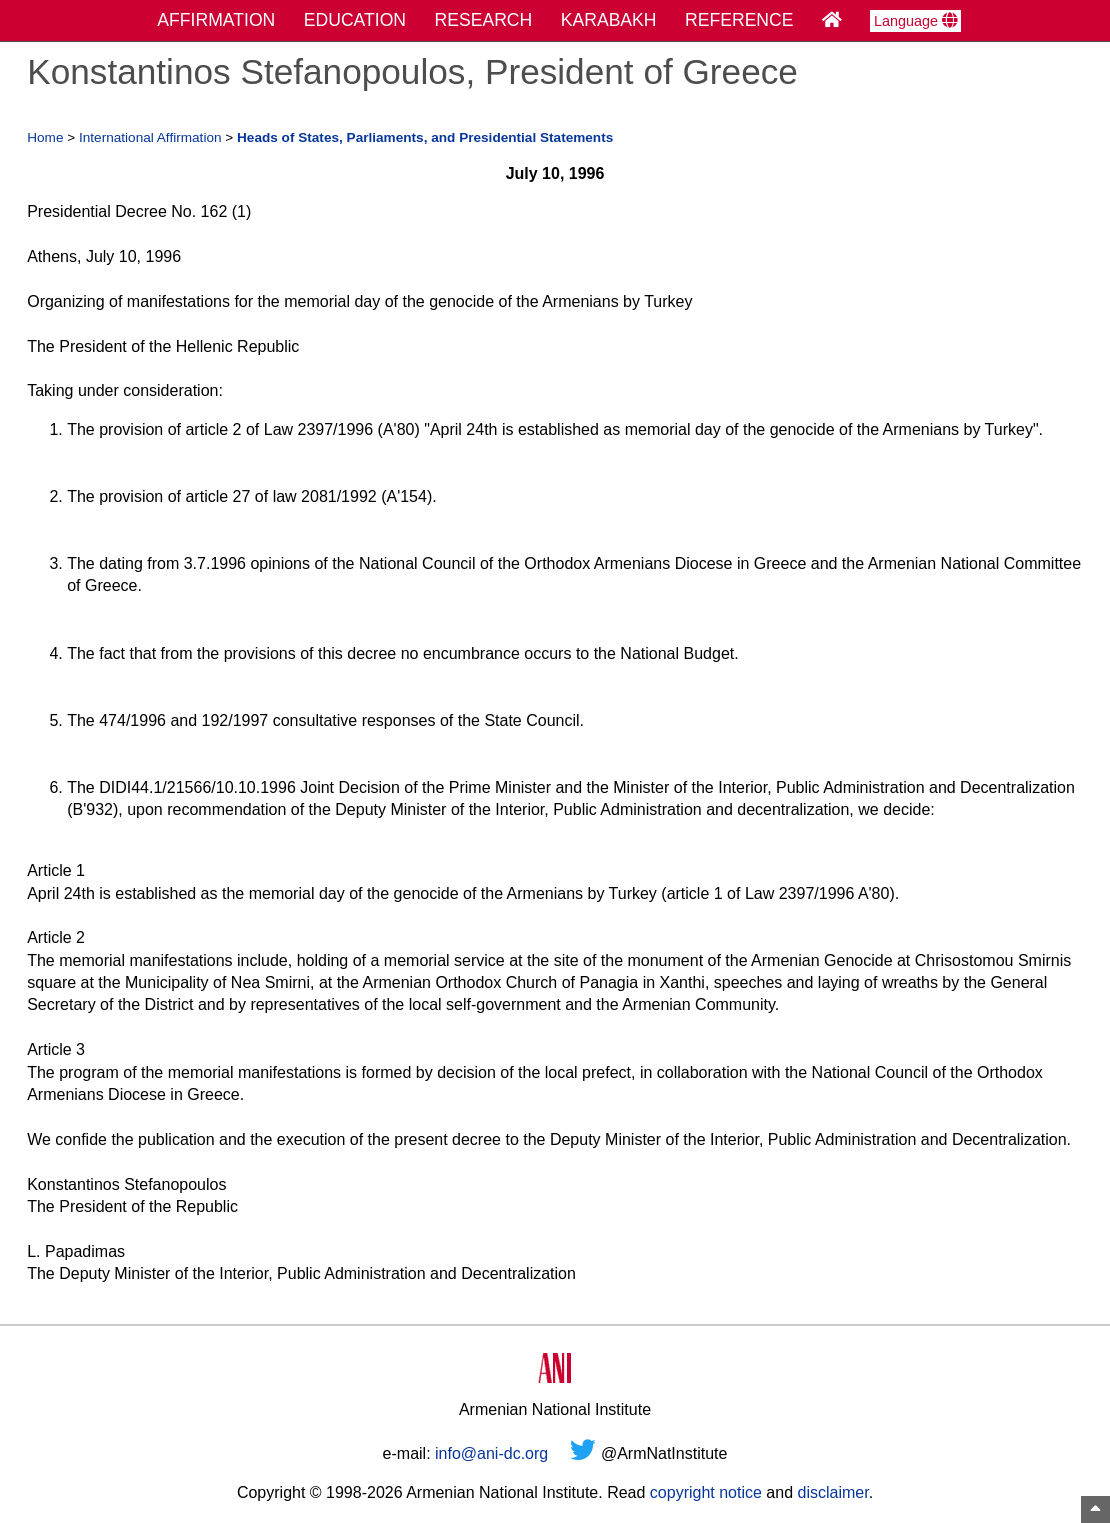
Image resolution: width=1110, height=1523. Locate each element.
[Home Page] (832, 20)
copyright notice (706, 1492)
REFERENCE (739, 20)
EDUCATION (355, 20)
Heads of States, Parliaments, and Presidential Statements (425, 137)
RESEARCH (484, 20)
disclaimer (832, 1492)
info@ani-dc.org (491, 1453)
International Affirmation (150, 137)
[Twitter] (583, 1453)
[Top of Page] (1095, 1509)
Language (915, 21)
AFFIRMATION (216, 20)
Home (45, 137)
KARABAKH (609, 20)
